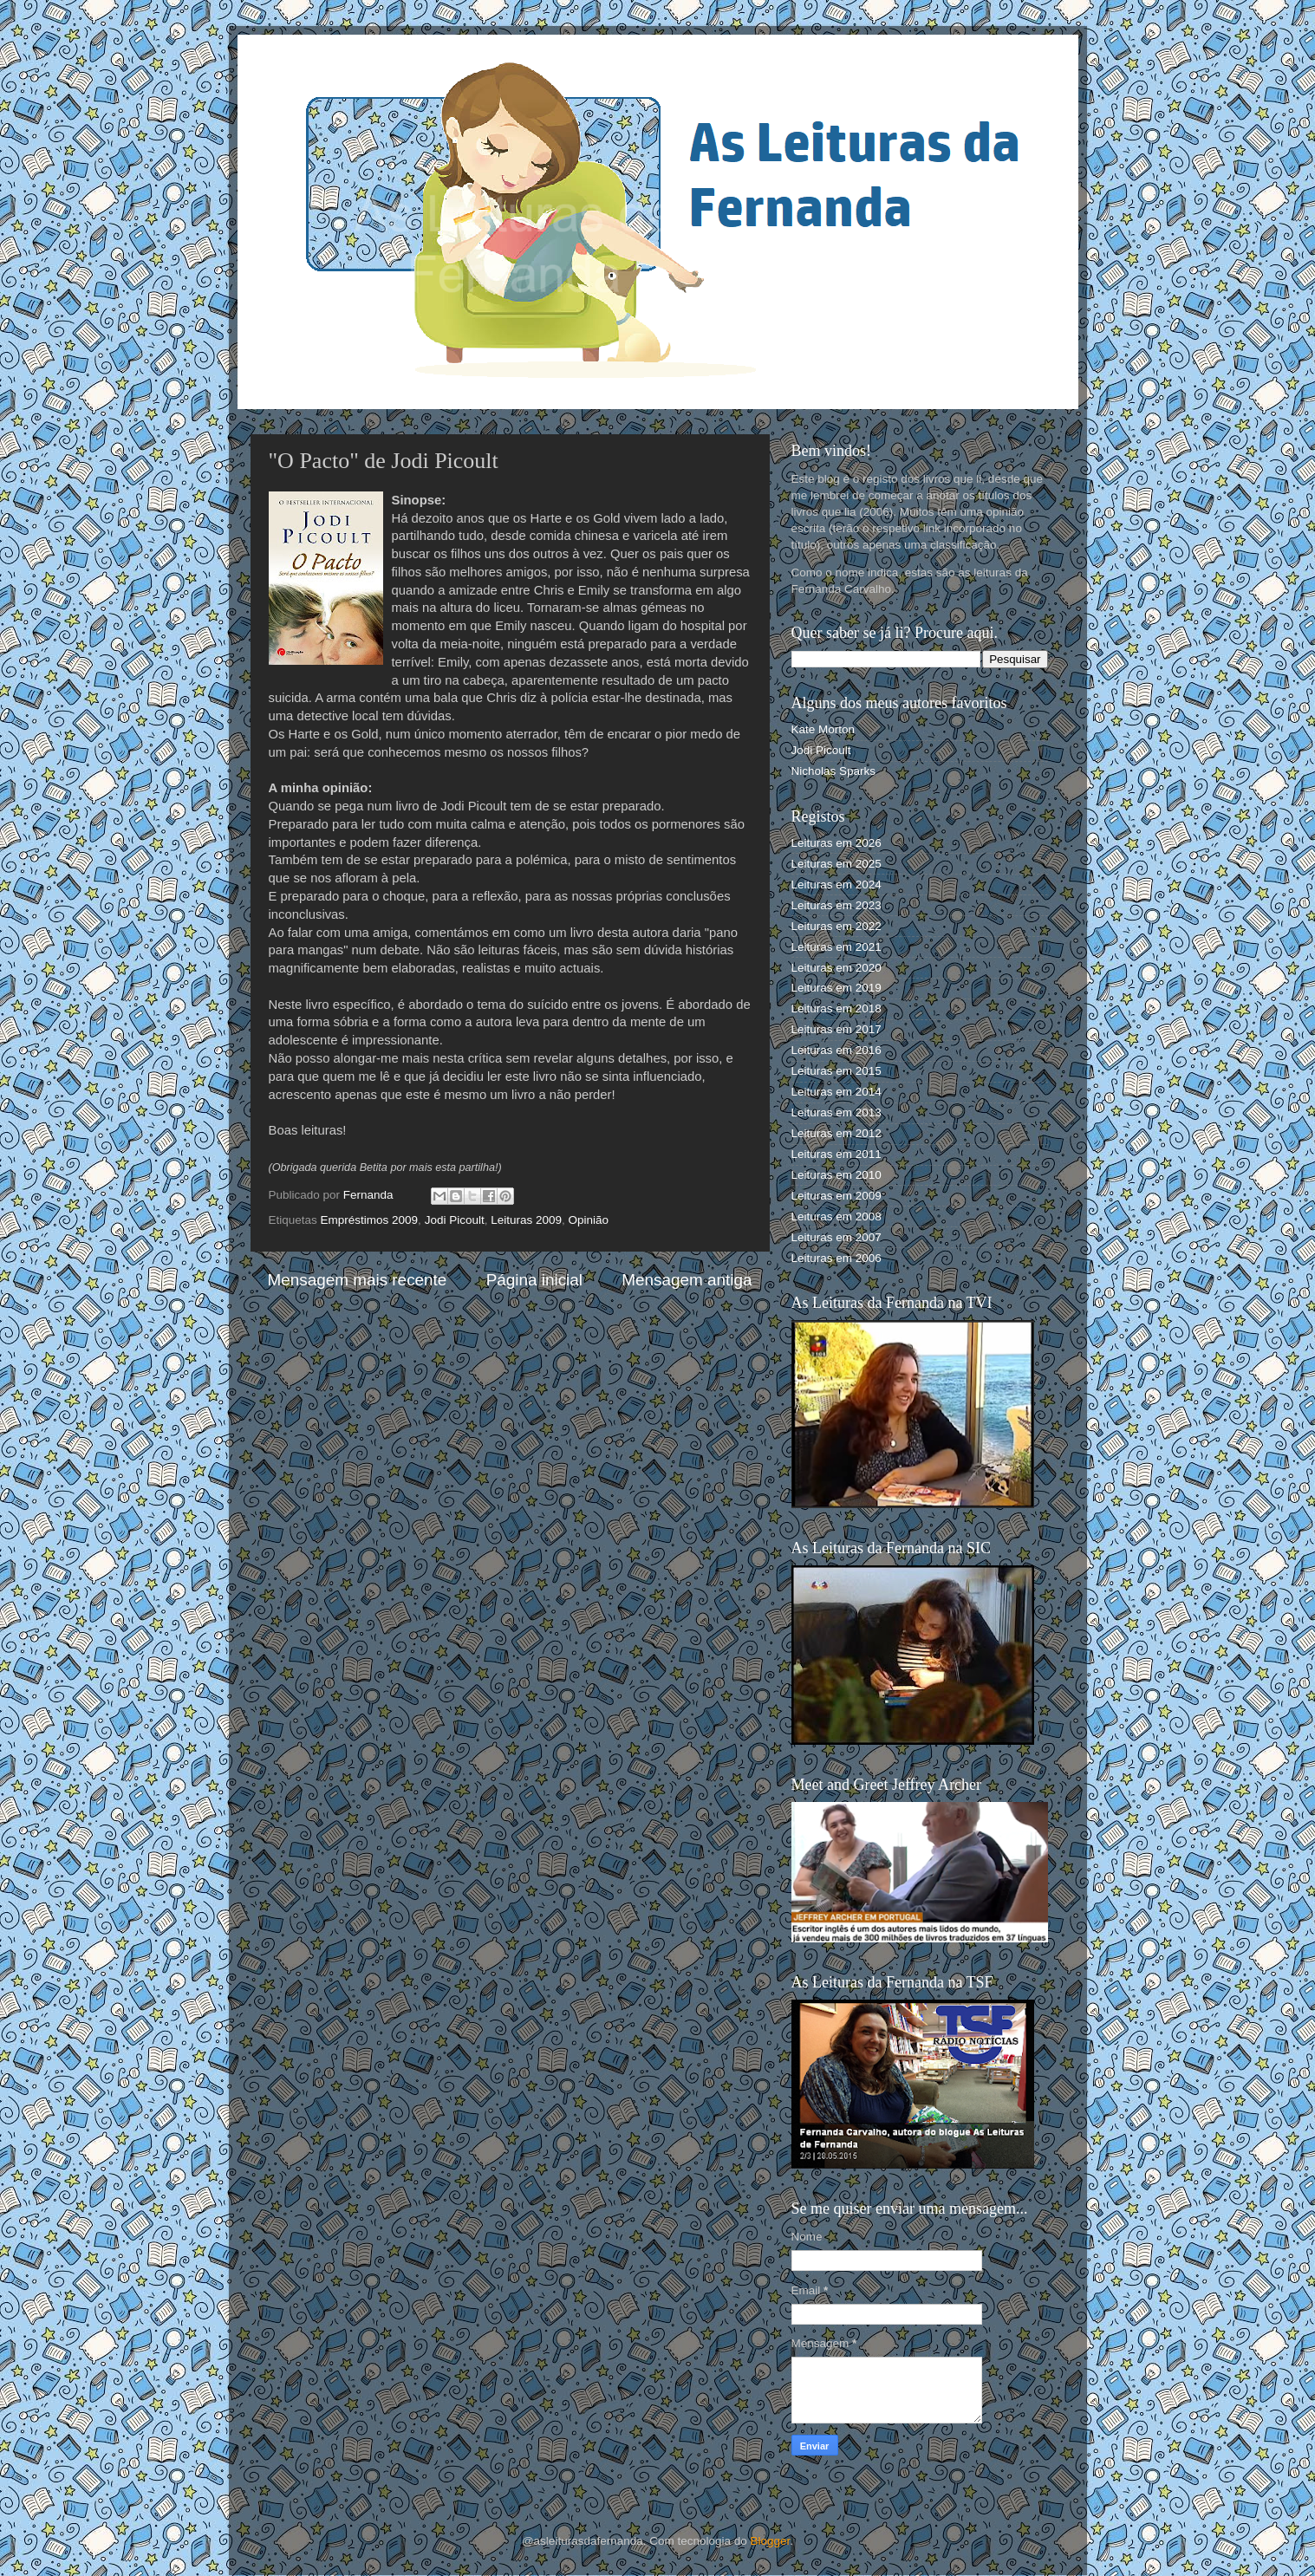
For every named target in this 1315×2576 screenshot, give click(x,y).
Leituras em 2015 (836, 1070)
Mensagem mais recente (357, 1280)
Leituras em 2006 (836, 1258)
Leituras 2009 (526, 1219)
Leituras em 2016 (836, 1050)
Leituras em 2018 (836, 1008)
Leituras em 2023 (836, 905)
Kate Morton (823, 729)
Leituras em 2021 (836, 946)
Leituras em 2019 (836, 987)
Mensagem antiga (687, 1280)
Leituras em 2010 (836, 1174)
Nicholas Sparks (833, 770)
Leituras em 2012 (836, 1133)
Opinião (589, 1219)
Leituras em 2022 (836, 926)
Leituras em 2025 (836, 863)
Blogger (771, 2540)
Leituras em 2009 (836, 1195)
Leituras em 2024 (836, 884)
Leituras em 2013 (836, 1112)
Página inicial (534, 1280)
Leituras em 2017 (836, 1029)
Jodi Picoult (455, 1219)
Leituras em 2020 (836, 967)
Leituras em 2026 (836, 842)
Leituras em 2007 (836, 1237)
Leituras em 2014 (836, 1091)
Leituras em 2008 (836, 1216)
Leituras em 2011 (836, 1154)
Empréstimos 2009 (370, 1219)
